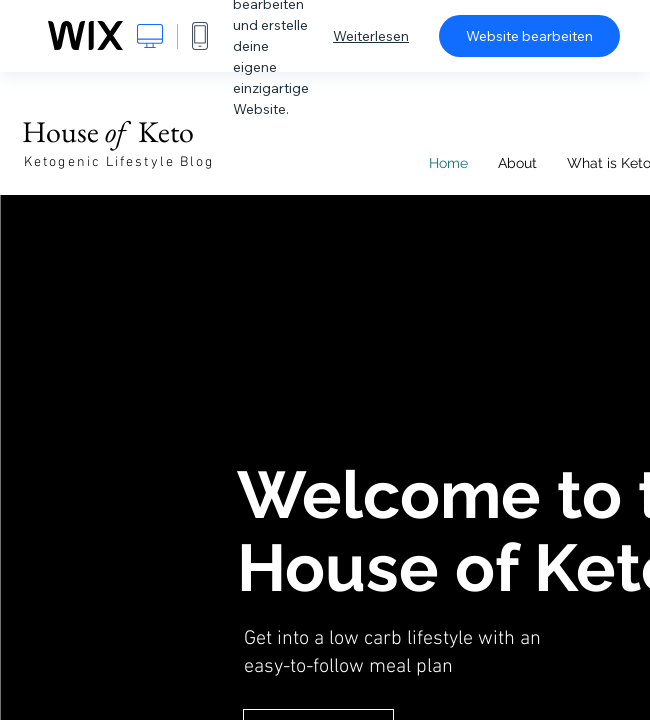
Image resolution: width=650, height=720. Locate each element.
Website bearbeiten (529, 36)
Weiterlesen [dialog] (371, 36)
